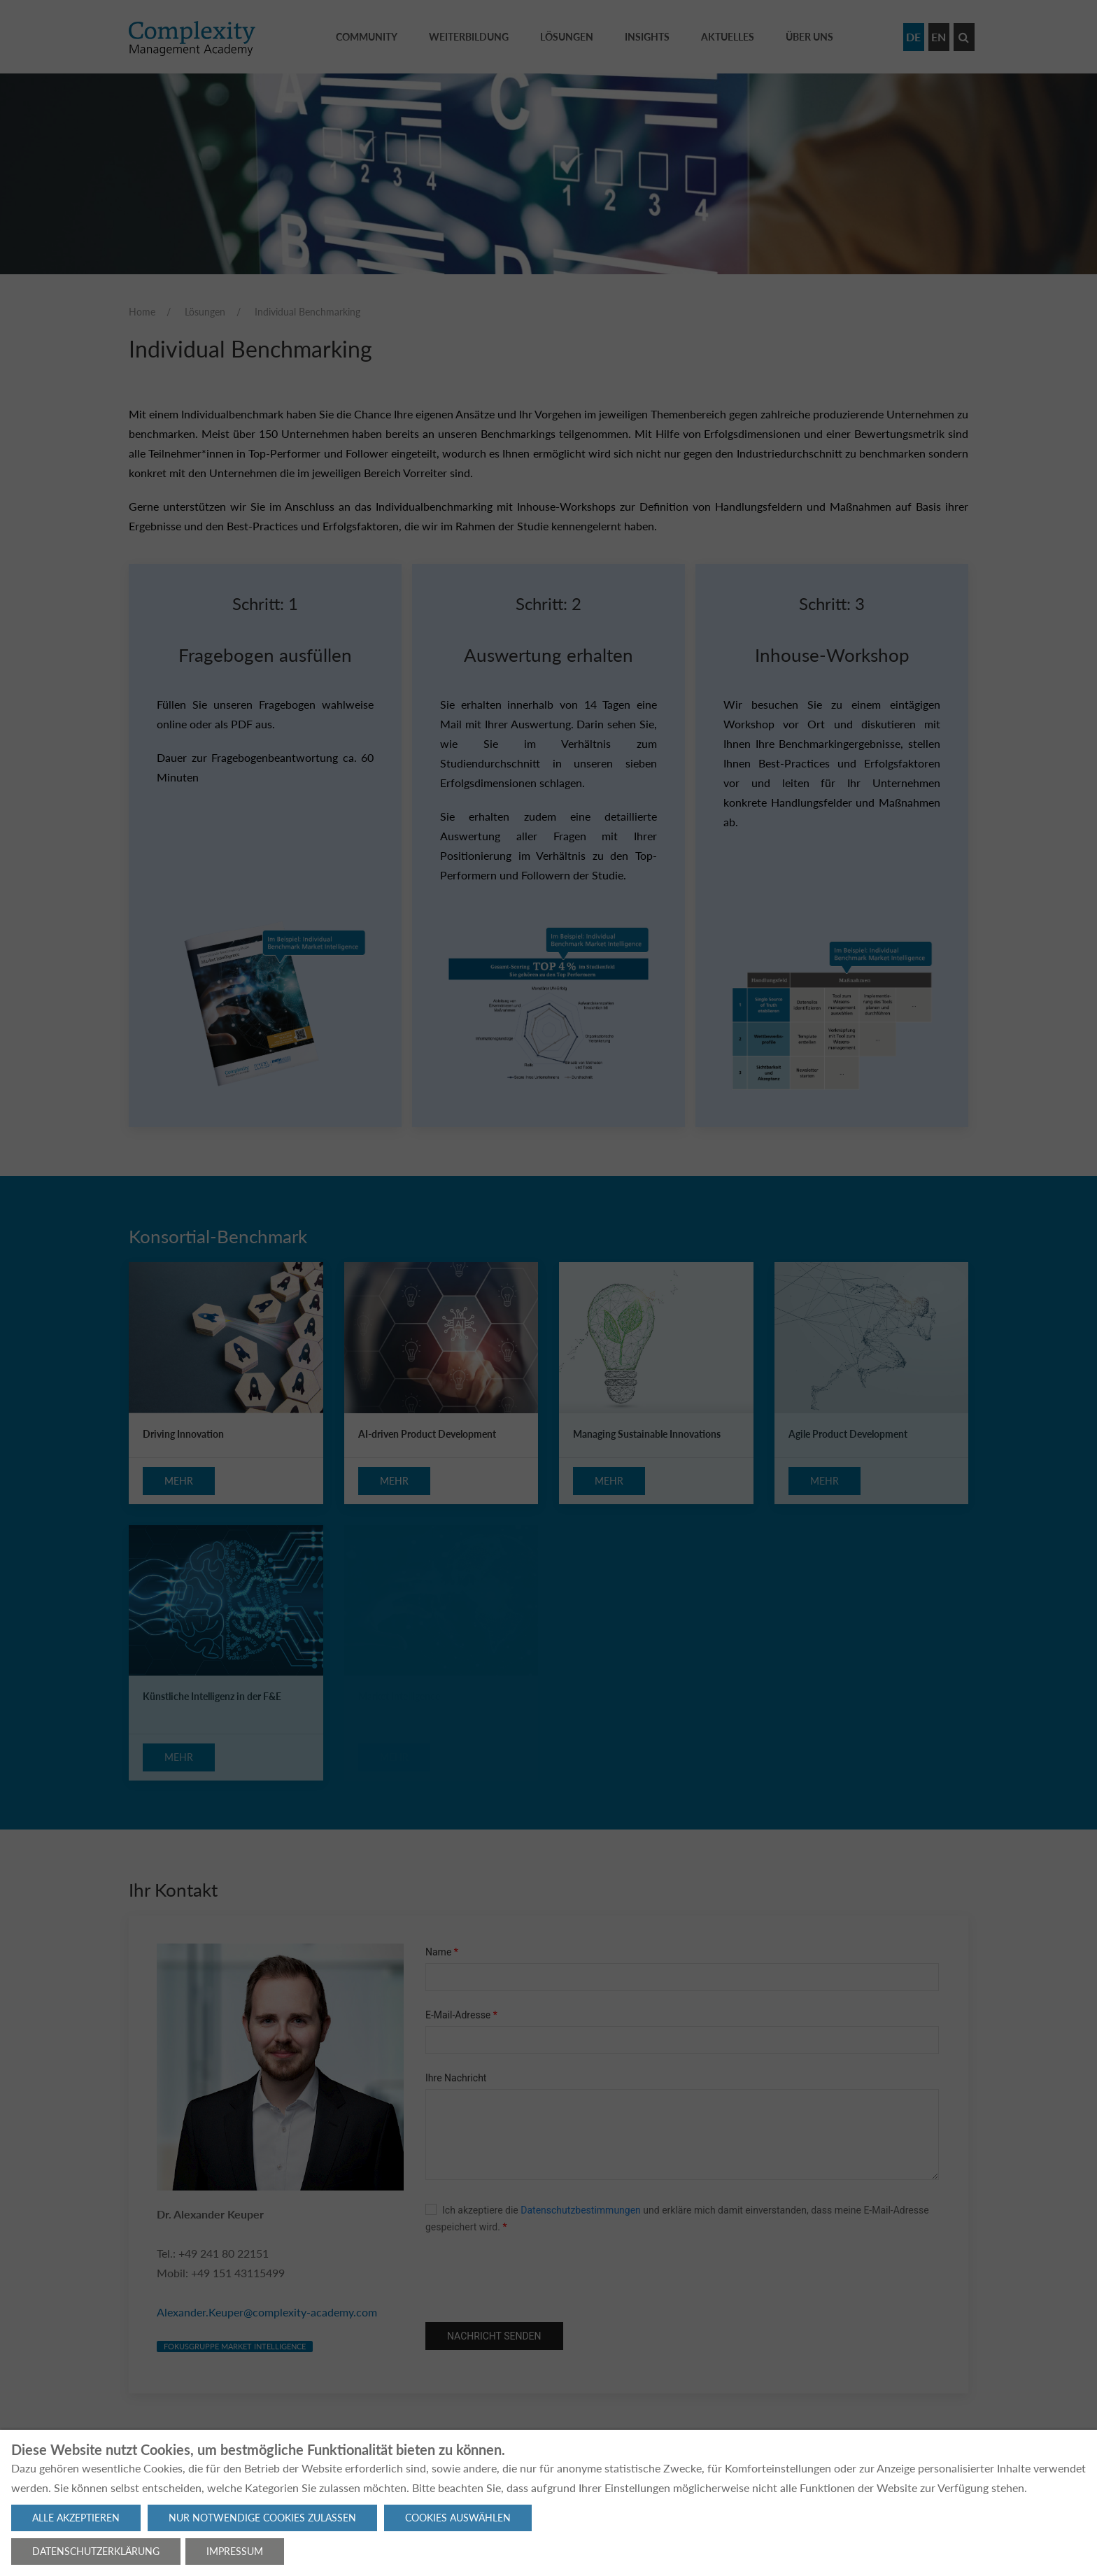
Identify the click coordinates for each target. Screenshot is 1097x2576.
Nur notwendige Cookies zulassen (262, 2518)
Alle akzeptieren (76, 2518)
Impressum (234, 2551)
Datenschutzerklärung (96, 2551)
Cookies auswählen (458, 2518)
